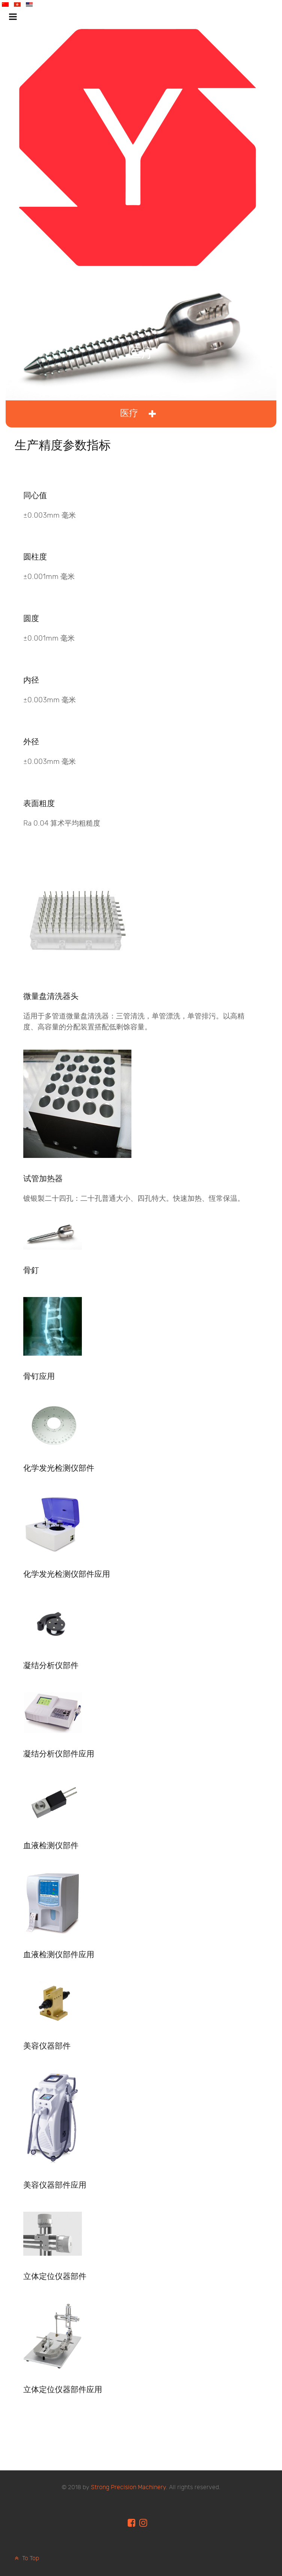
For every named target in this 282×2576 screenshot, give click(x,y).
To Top (26, 2558)
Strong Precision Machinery (128, 2487)
